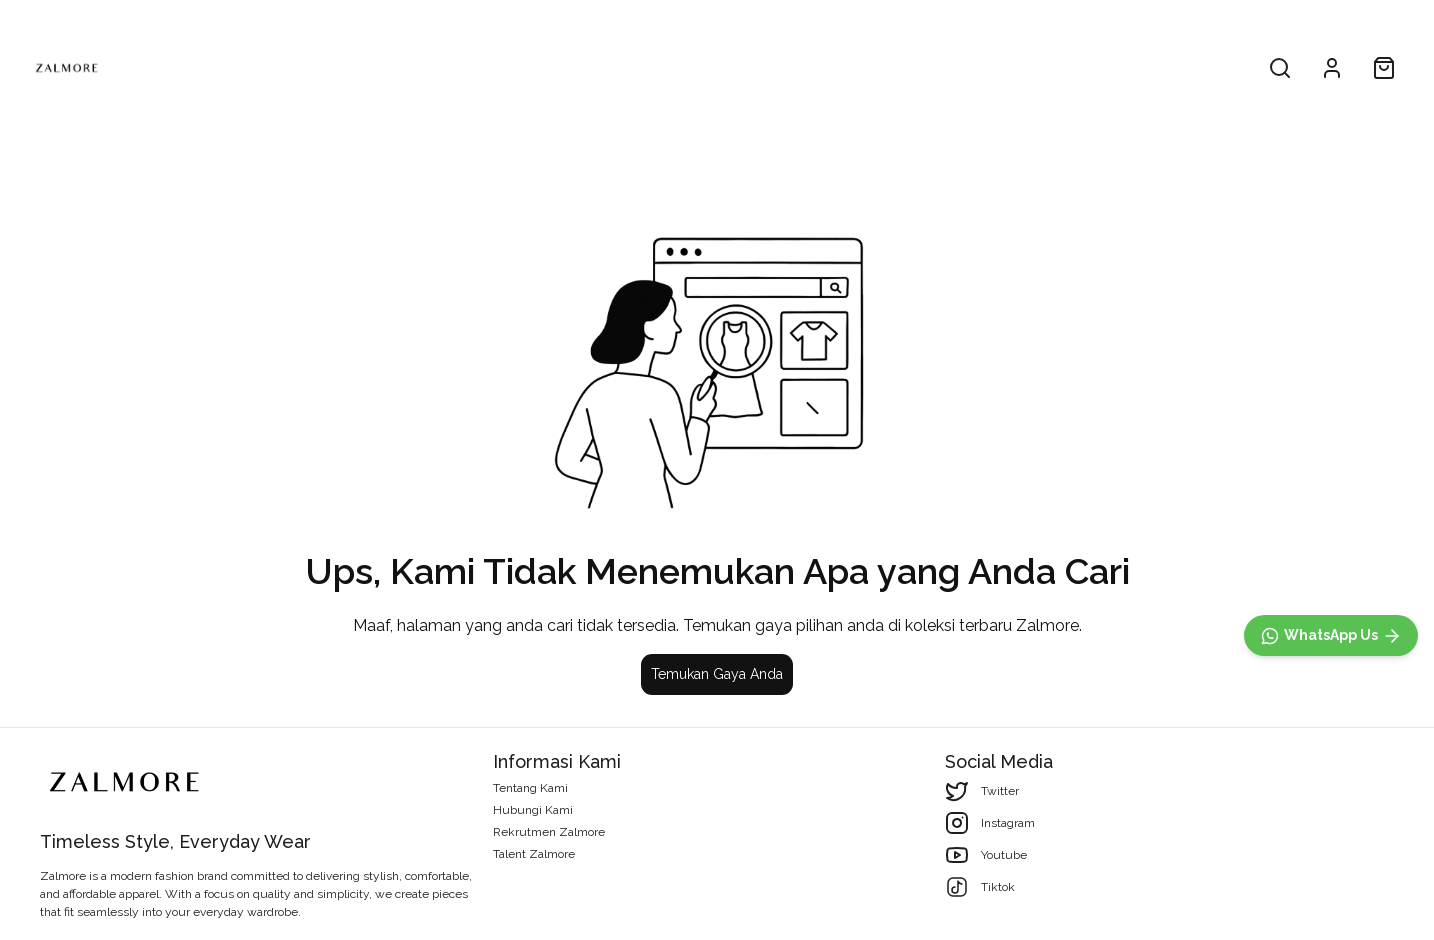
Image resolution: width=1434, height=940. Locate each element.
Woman (828, 67)
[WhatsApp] (1331, 635)
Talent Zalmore (534, 854)
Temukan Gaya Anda (717, 674)
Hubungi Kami (533, 810)
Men (717, 67)
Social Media (999, 761)
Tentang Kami (530, 788)
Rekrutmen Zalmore (549, 832)
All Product (606, 67)
